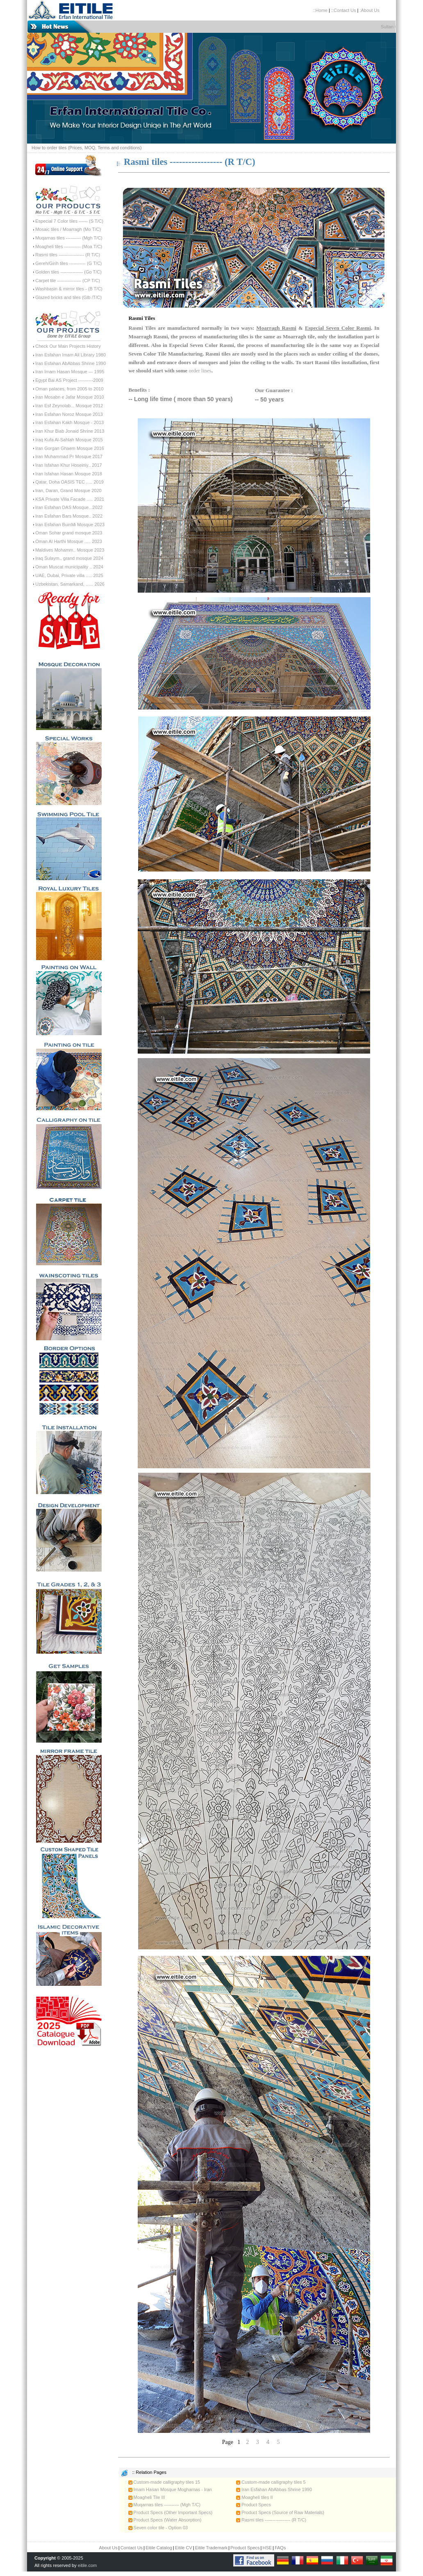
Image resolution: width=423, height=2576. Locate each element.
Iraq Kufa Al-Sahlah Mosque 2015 (69, 439)
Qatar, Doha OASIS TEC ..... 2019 (69, 481)
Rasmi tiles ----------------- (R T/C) (67, 254)
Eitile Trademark (211, 2547)
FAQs (280, 2547)
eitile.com (87, 2565)
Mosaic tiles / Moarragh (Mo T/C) (68, 229)
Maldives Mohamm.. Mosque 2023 (69, 550)
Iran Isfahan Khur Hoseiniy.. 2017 (68, 465)
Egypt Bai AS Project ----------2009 (69, 380)
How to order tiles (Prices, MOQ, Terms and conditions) (87, 147)
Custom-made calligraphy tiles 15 (164, 2482)
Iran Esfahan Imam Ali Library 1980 (70, 354)
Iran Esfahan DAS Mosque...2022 (68, 507)
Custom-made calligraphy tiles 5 (271, 2482)
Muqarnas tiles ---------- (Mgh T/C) (68, 237)
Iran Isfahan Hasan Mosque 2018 (68, 473)
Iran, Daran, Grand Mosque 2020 (68, 490)
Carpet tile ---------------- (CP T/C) (67, 280)
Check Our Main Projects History (68, 346)
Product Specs (253, 2504)
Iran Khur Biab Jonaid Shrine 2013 (69, 431)
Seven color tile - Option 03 (158, 2527)
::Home (320, 10)
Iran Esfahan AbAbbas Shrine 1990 (70, 363)
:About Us (369, 10)
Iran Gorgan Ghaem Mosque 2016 (69, 448)
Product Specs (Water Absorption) (165, 2519)
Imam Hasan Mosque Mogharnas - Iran (170, 2489)
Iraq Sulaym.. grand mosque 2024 (69, 558)
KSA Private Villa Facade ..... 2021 (69, 499)
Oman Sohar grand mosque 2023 (68, 532)
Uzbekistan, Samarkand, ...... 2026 (70, 584)
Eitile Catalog (159, 2547)
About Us (108, 2547)
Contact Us (132, 2547)
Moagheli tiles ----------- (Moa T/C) (68, 246)
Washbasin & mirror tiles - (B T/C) (68, 288)
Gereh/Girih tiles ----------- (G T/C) (68, 263)
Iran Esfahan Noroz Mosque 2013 (69, 414)
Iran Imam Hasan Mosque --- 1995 (69, 371)
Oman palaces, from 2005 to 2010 (69, 388)
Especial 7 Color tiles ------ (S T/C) (69, 221)
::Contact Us (343, 10)
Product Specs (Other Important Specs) (170, 2512)
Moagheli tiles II (254, 2497)
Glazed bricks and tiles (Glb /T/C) (68, 297)
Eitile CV (183, 2547)
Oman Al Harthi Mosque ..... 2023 (68, 541)
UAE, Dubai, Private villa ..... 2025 (69, 575)
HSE (267, 2547)
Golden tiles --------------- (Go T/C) (68, 271)
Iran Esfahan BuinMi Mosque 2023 (70, 524)
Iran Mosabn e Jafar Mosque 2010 (69, 397)
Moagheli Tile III (146, 2497)
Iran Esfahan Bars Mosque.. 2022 (68, 515)
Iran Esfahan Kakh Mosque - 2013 (69, 422)
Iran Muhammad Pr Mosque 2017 (68, 456)
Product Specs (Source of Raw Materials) (280, 2512)
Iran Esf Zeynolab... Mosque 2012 (69, 405)
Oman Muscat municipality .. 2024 (69, 566)
